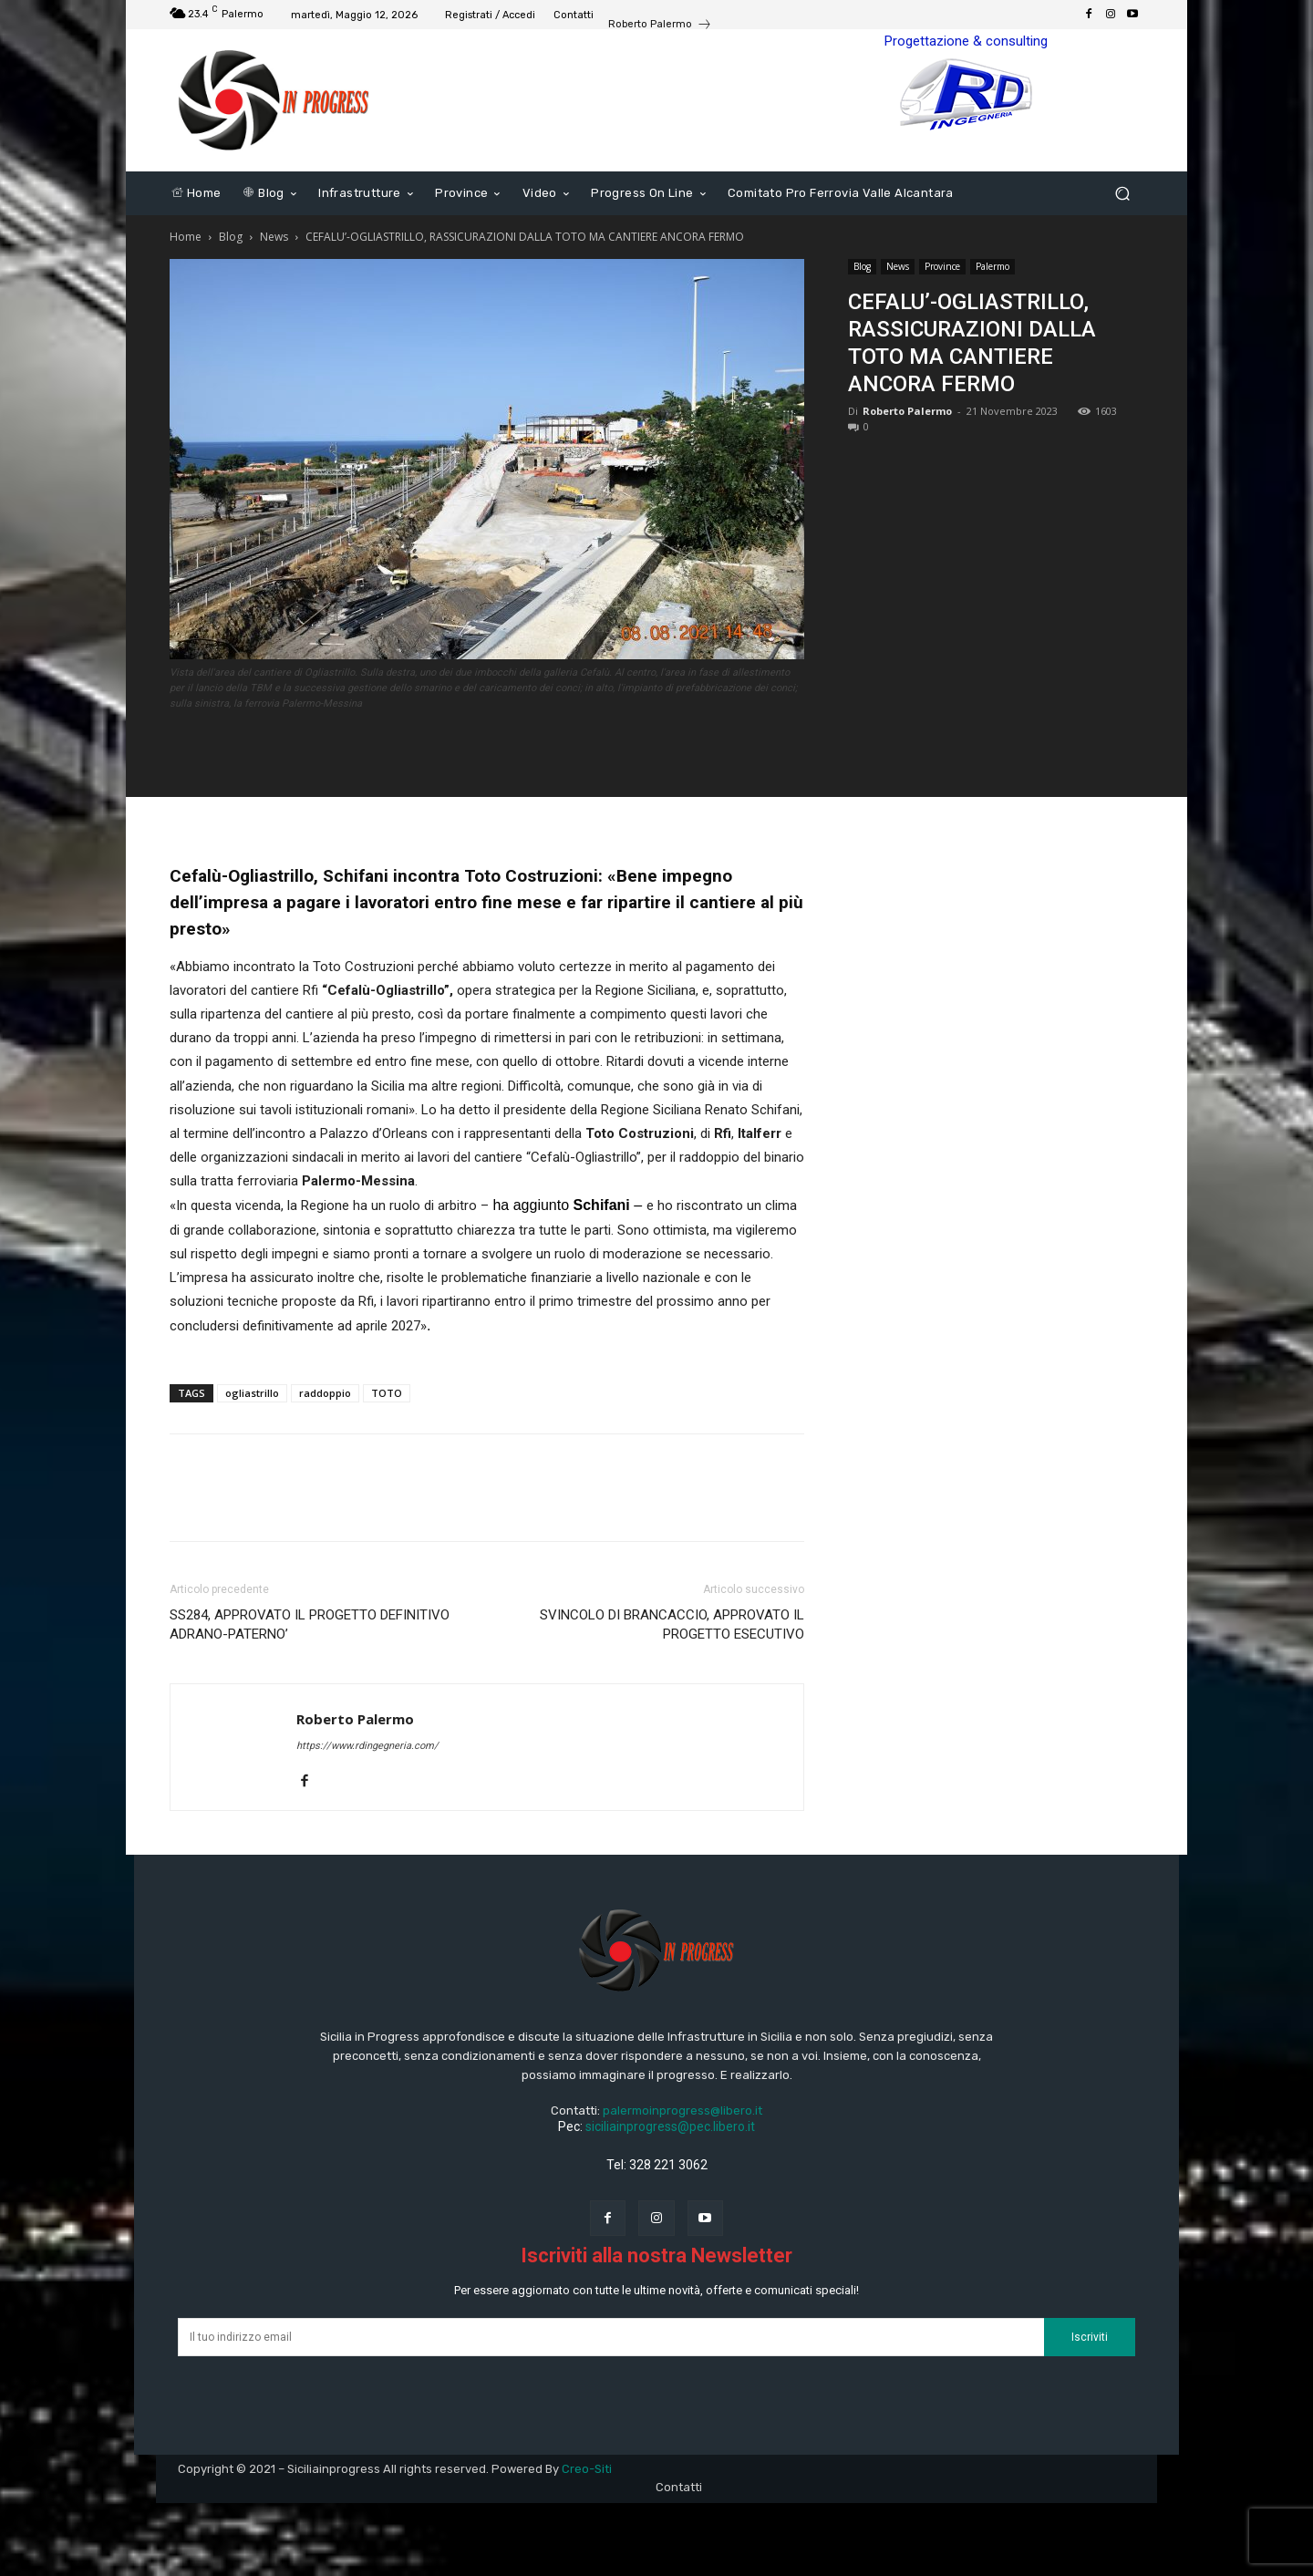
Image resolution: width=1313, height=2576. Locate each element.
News (274, 236)
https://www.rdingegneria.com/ (367, 1746)
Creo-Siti (587, 2469)
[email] (611, 2337)
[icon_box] (660, 26)
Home (186, 236)
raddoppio (325, 1393)
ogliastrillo (252, 1393)
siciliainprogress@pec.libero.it (670, 2126)
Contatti (679, 2487)
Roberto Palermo (907, 411)
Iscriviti (1089, 2337)
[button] (1122, 193)
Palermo (992, 266)
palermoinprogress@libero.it (682, 2110)
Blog (231, 236)
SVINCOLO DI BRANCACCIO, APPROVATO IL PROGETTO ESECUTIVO (672, 1624)
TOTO (386, 1393)
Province (942, 266)
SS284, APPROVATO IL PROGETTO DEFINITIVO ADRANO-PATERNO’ (310, 1624)
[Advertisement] (995, 577)
